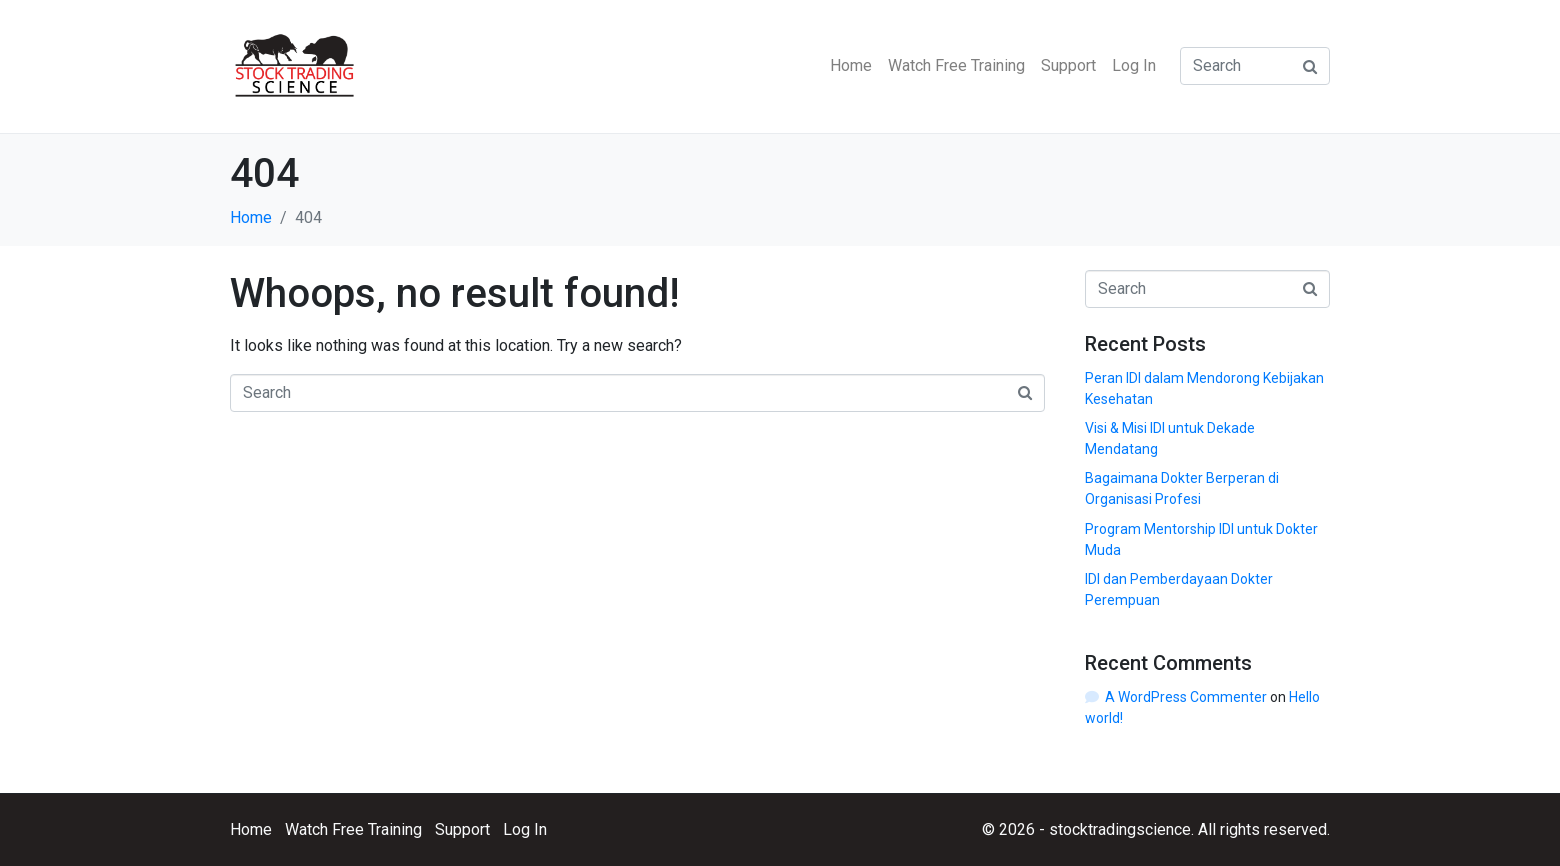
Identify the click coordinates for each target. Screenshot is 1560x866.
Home (851, 65)
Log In (1134, 65)
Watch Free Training (956, 65)
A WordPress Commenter (1186, 697)
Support (1068, 65)
